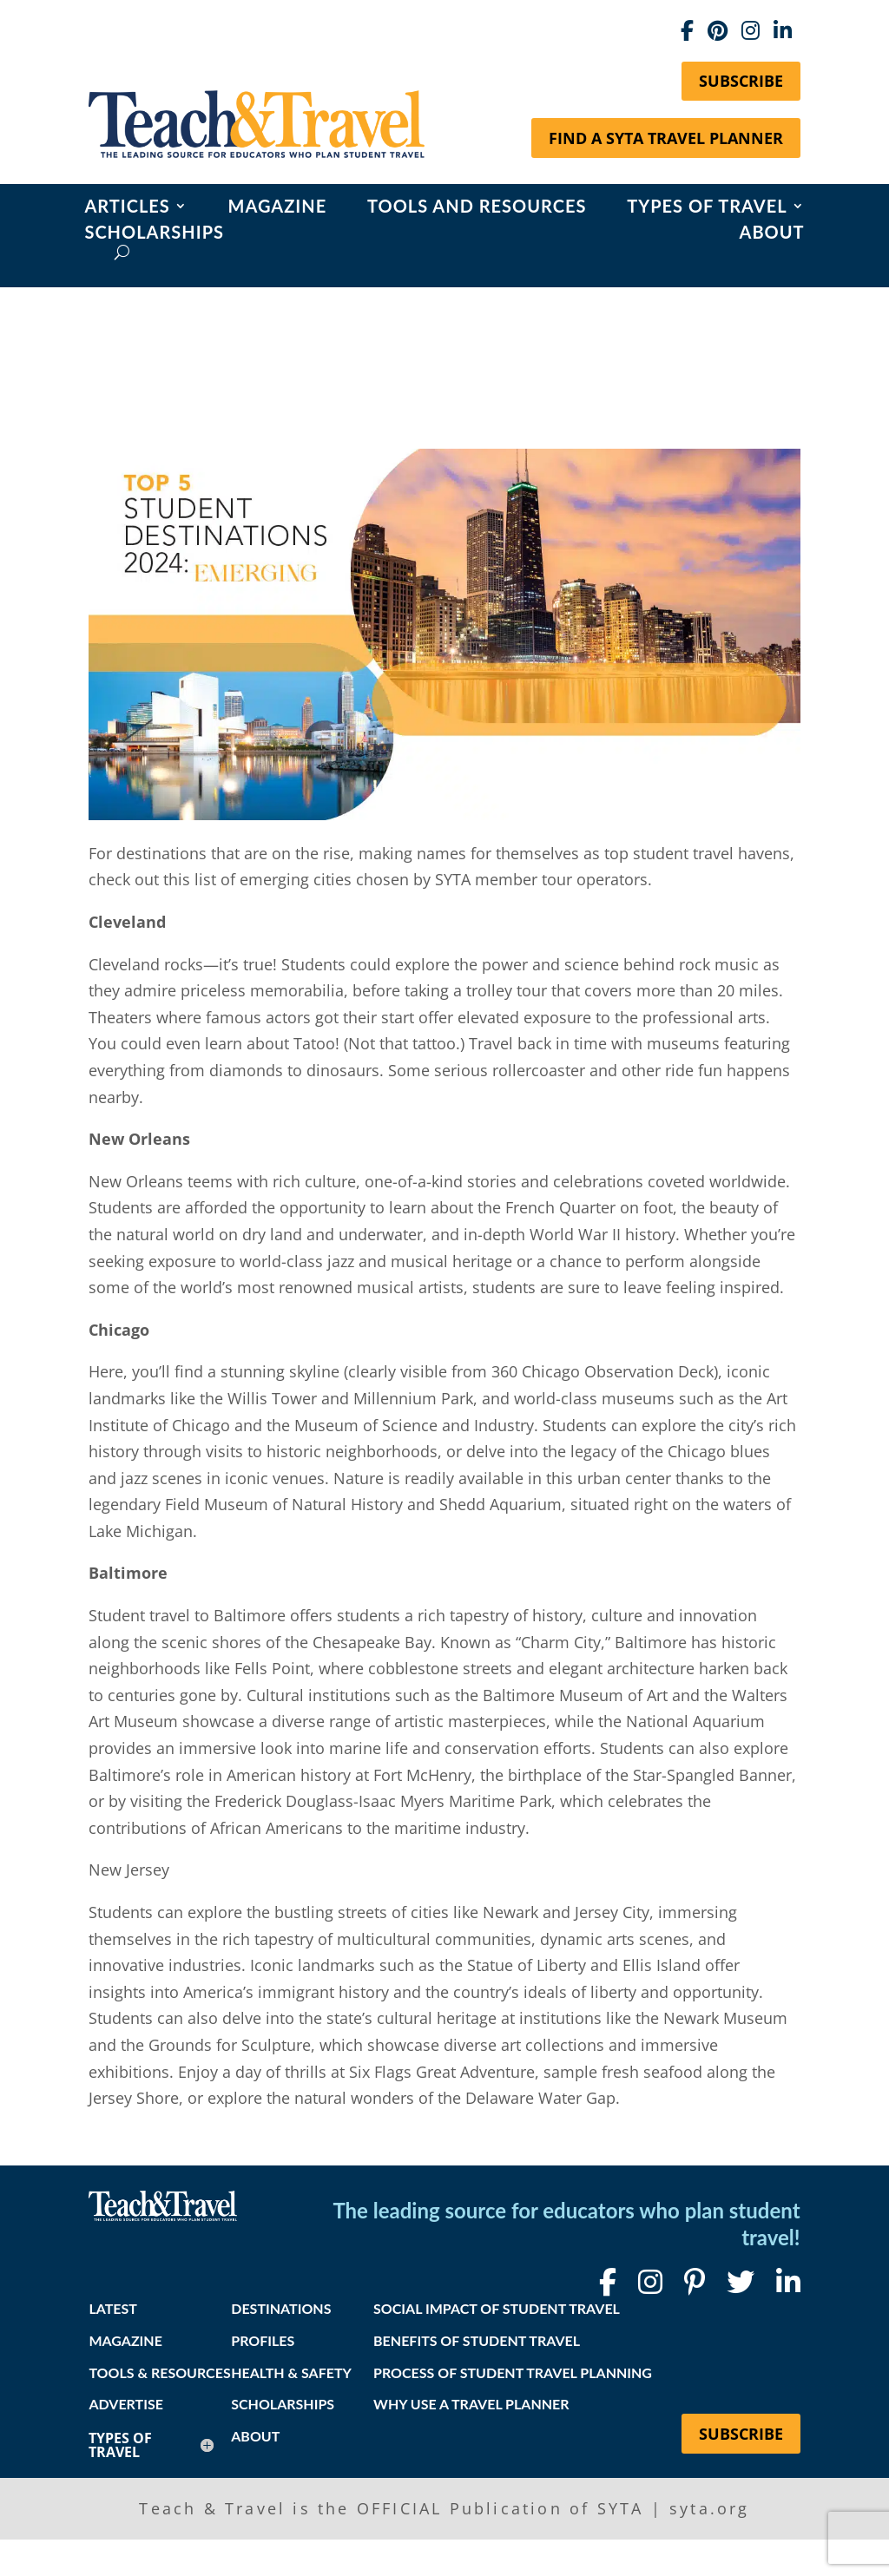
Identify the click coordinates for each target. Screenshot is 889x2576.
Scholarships (154, 234)
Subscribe (741, 80)
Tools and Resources (476, 208)
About (772, 234)
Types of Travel (707, 208)
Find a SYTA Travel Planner (666, 138)
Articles (126, 208)
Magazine (277, 208)
